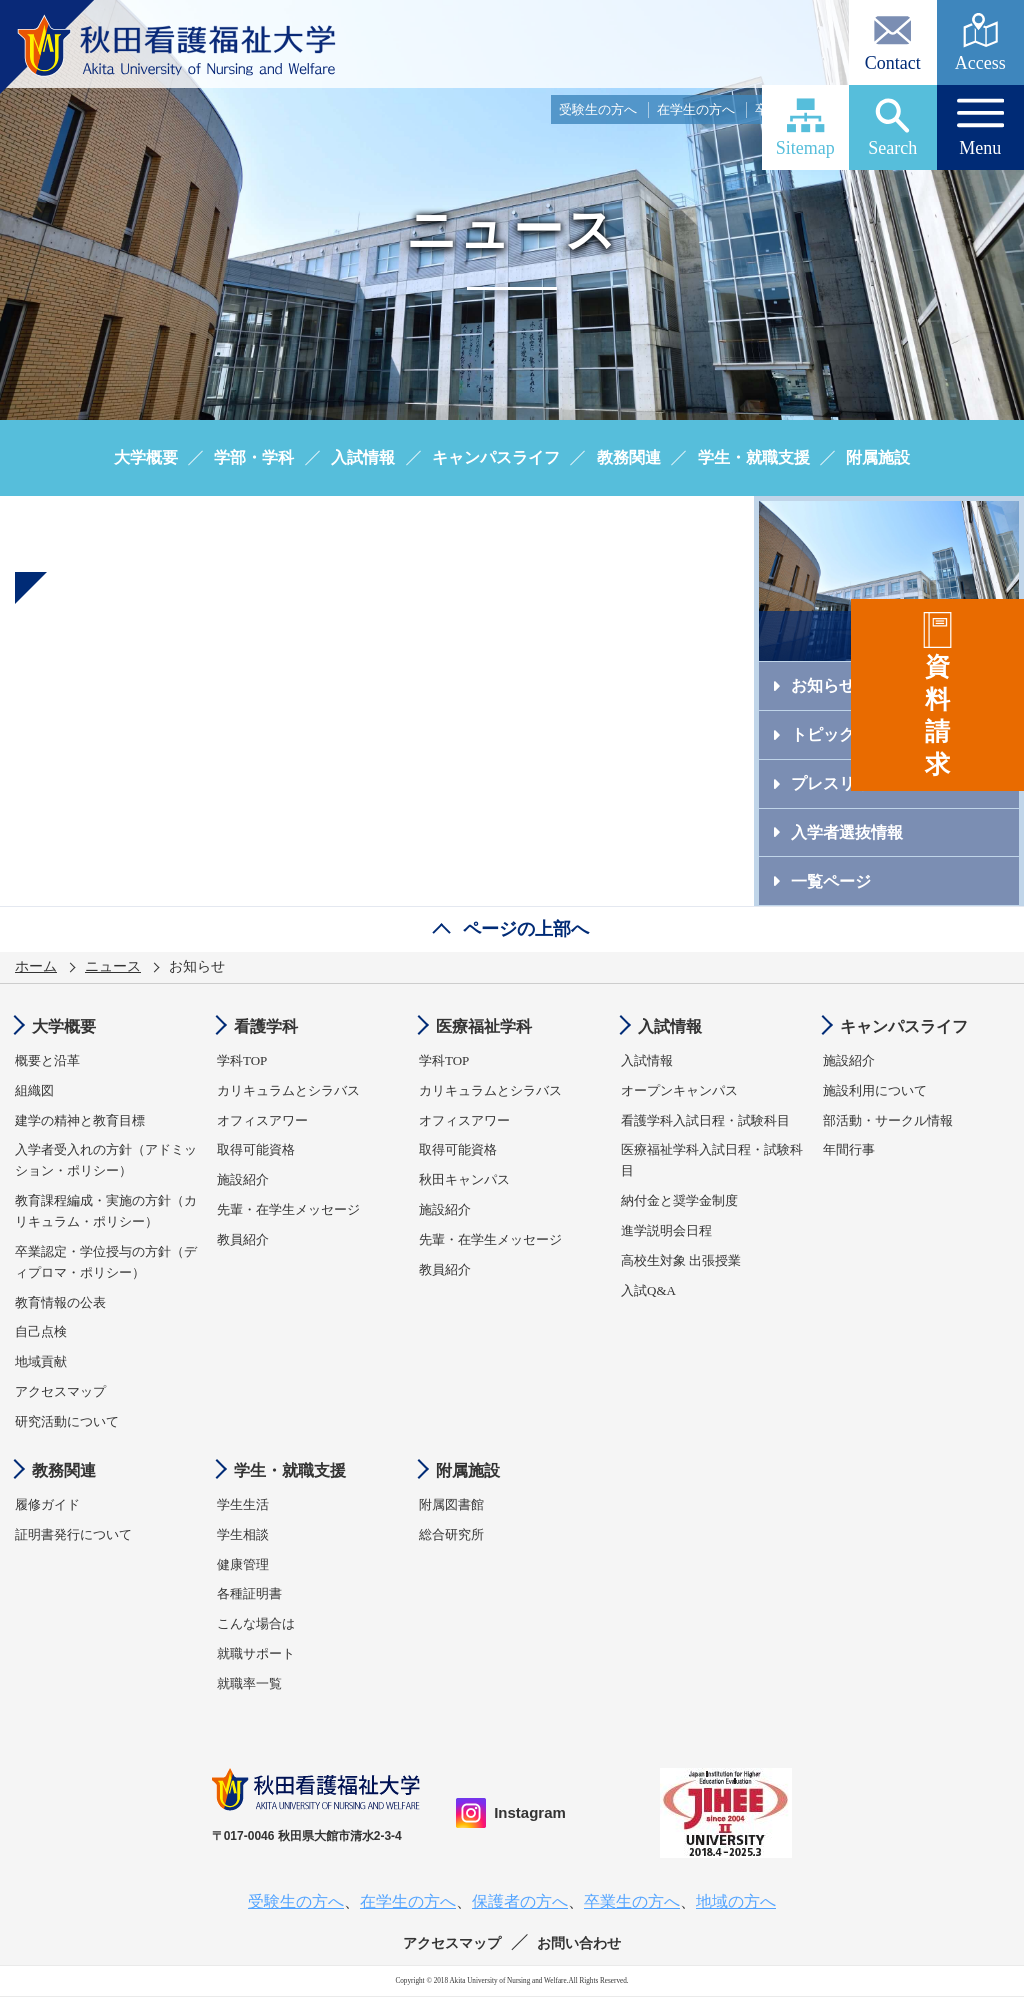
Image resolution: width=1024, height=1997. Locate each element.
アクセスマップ (60, 1391)
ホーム (36, 966)
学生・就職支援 (754, 457)
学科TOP (242, 1060)
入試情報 (363, 457)
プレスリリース (847, 783)
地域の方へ (983, 109)
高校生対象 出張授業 (681, 1260)
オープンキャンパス (679, 1090)
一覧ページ (831, 881)
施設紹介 (243, 1179)
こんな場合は (256, 1623)
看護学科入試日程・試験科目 (705, 1120)
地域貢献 (41, 1361)
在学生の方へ (696, 109)
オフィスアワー (262, 1120)
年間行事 (849, 1149)
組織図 (34, 1090)
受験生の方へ (598, 109)
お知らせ (823, 685)
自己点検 (41, 1331)
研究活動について (67, 1421)
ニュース (113, 966)
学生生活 (243, 1504)
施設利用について (875, 1090)
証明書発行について (73, 1534)
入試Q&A (648, 1290)
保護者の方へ (892, 109)
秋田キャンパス (464, 1179)
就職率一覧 (249, 1683)
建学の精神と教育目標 (80, 1120)
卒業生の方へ (794, 109)
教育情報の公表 (60, 1302)
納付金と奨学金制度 (679, 1200)
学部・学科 (254, 457)
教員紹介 (243, 1239)
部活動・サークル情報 (888, 1120)
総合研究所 (451, 1534)
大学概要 (146, 457)
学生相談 (243, 1534)
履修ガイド (47, 1504)
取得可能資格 (256, 1149)
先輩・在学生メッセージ (288, 1209)
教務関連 (629, 457)
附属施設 (878, 457)
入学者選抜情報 (847, 832)
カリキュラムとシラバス (288, 1090)
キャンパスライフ (496, 457)
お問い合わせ (579, 1943)
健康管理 (243, 1564)
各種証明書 (249, 1593)
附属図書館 (451, 1504)
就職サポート (256, 1653)
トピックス (831, 734)
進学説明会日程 (666, 1230)
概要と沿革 (47, 1060)
